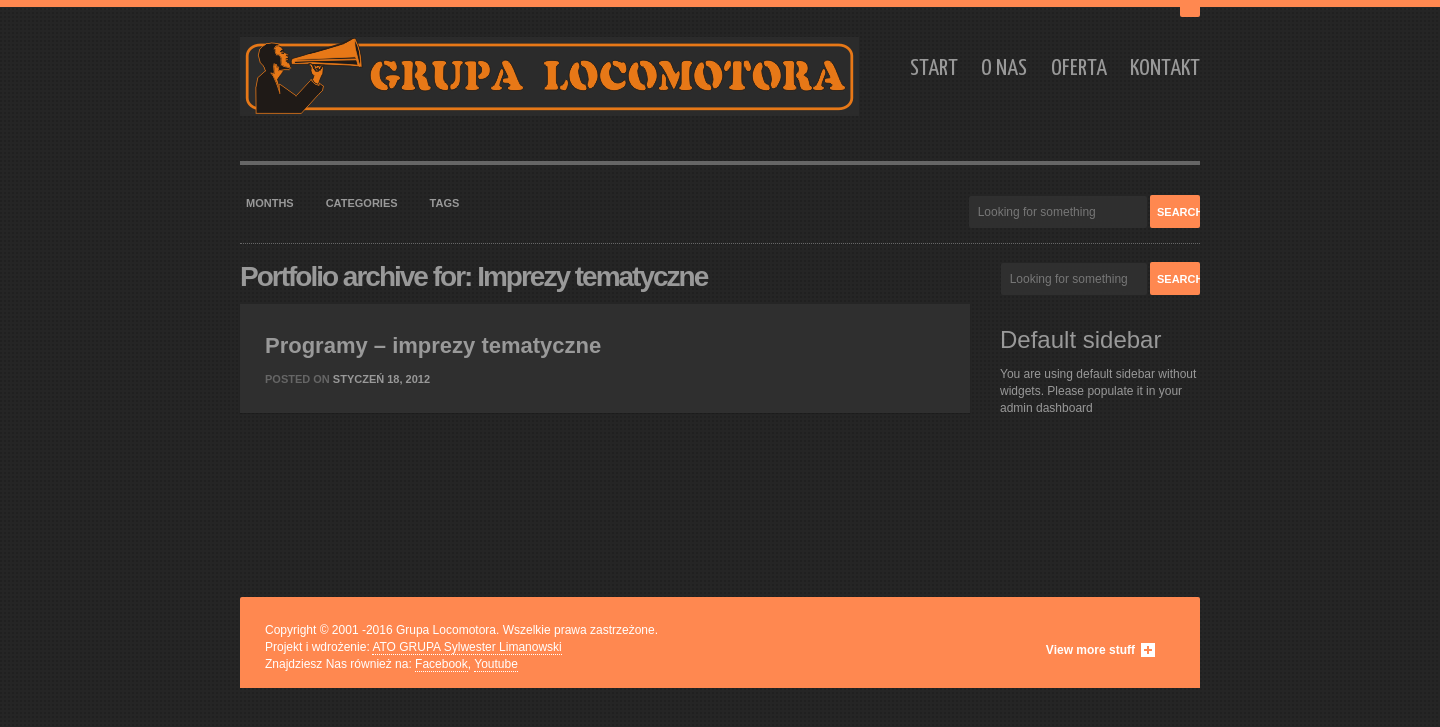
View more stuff (1090, 650)
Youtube (496, 664)
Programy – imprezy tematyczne (433, 345)
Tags (445, 203)
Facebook (441, 664)
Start (934, 68)
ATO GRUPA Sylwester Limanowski (466, 647)
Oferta (1079, 68)
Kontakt (1165, 68)
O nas (1004, 68)
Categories (362, 203)
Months (270, 203)
